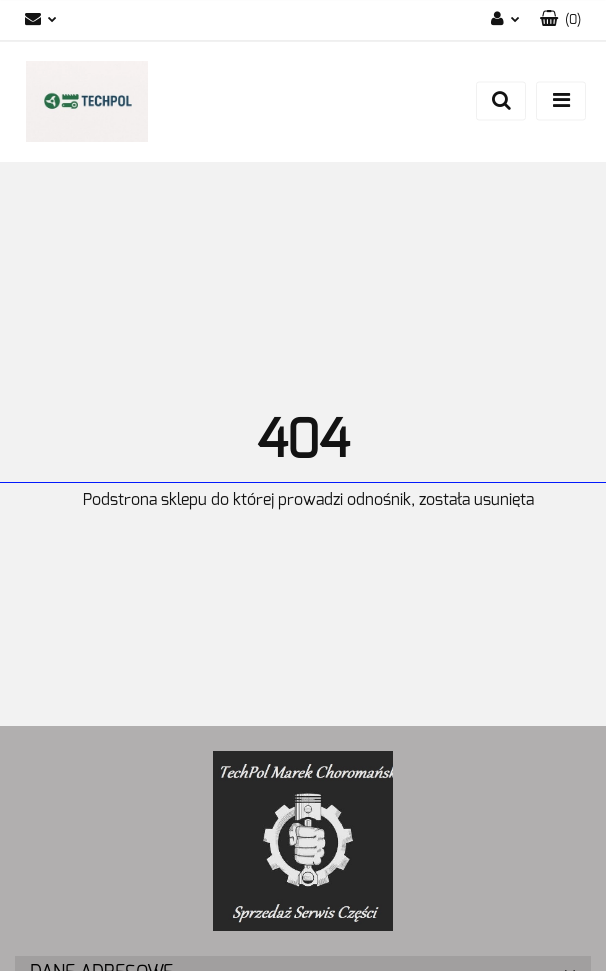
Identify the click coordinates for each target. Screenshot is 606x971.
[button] (560, 20)
